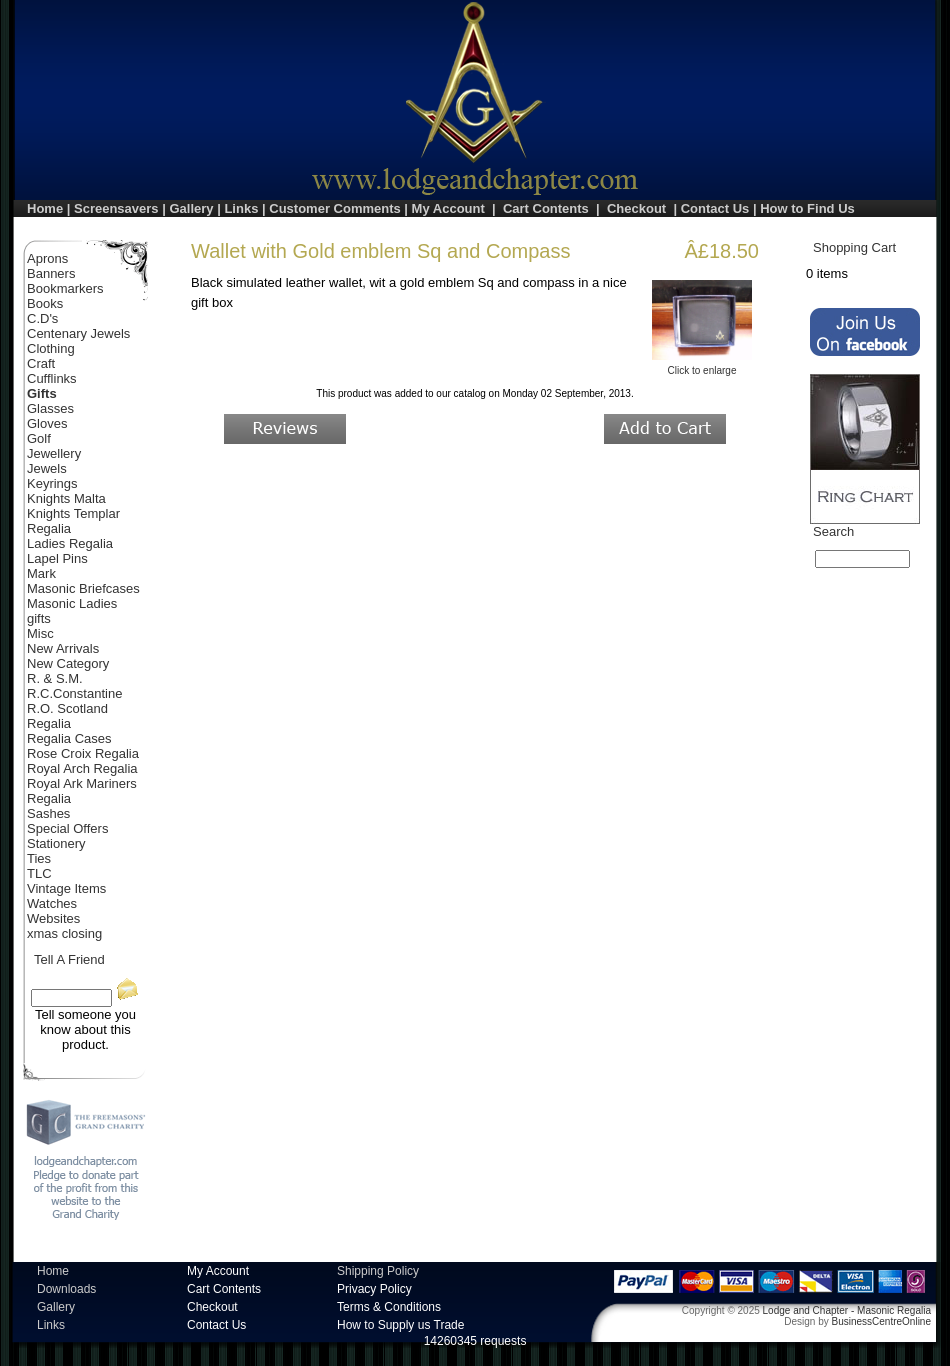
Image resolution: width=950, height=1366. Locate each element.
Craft (41, 363)
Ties (39, 858)
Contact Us (715, 208)
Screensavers (116, 208)
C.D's (42, 318)
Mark (41, 573)
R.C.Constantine (74, 693)
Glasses (50, 408)
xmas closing (64, 933)
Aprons (47, 258)
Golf (39, 438)
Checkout (636, 208)
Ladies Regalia (70, 543)
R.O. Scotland (67, 708)
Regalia (49, 723)
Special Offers (67, 828)
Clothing (51, 348)
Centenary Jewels (78, 333)
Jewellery (54, 453)
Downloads (66, 1289)
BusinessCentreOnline (882, 1321)
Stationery (56, 843)
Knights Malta (66, 498)
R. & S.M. (55, 678)
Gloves (47, 423)
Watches (52, 903)
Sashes (48, 813)
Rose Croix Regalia (83, 753)
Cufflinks (52, 378)
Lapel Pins (57, 558)
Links (241, 208)
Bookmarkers (65, 288)
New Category (68, 663)
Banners (51, 273)
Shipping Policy (378, 1271)
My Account (448, 208)
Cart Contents (546, 208)
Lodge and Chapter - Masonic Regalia (847, 1310)
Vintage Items (66, 888)
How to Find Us (807, 208)
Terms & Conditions (389, 1307)
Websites (53, 918)
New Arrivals (63, 648)
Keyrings (52, 483)
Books (45, 303)
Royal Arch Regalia (82, 768)
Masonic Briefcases (83, 588)
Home (45, 208)
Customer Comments (334, 208)
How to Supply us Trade (400, 1325)
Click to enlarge (702, 366)
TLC (39, 873)
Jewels (47, 468)
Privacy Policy (374, 1289)
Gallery (191, 208)
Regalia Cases (69, 738)
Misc (40, 633)
